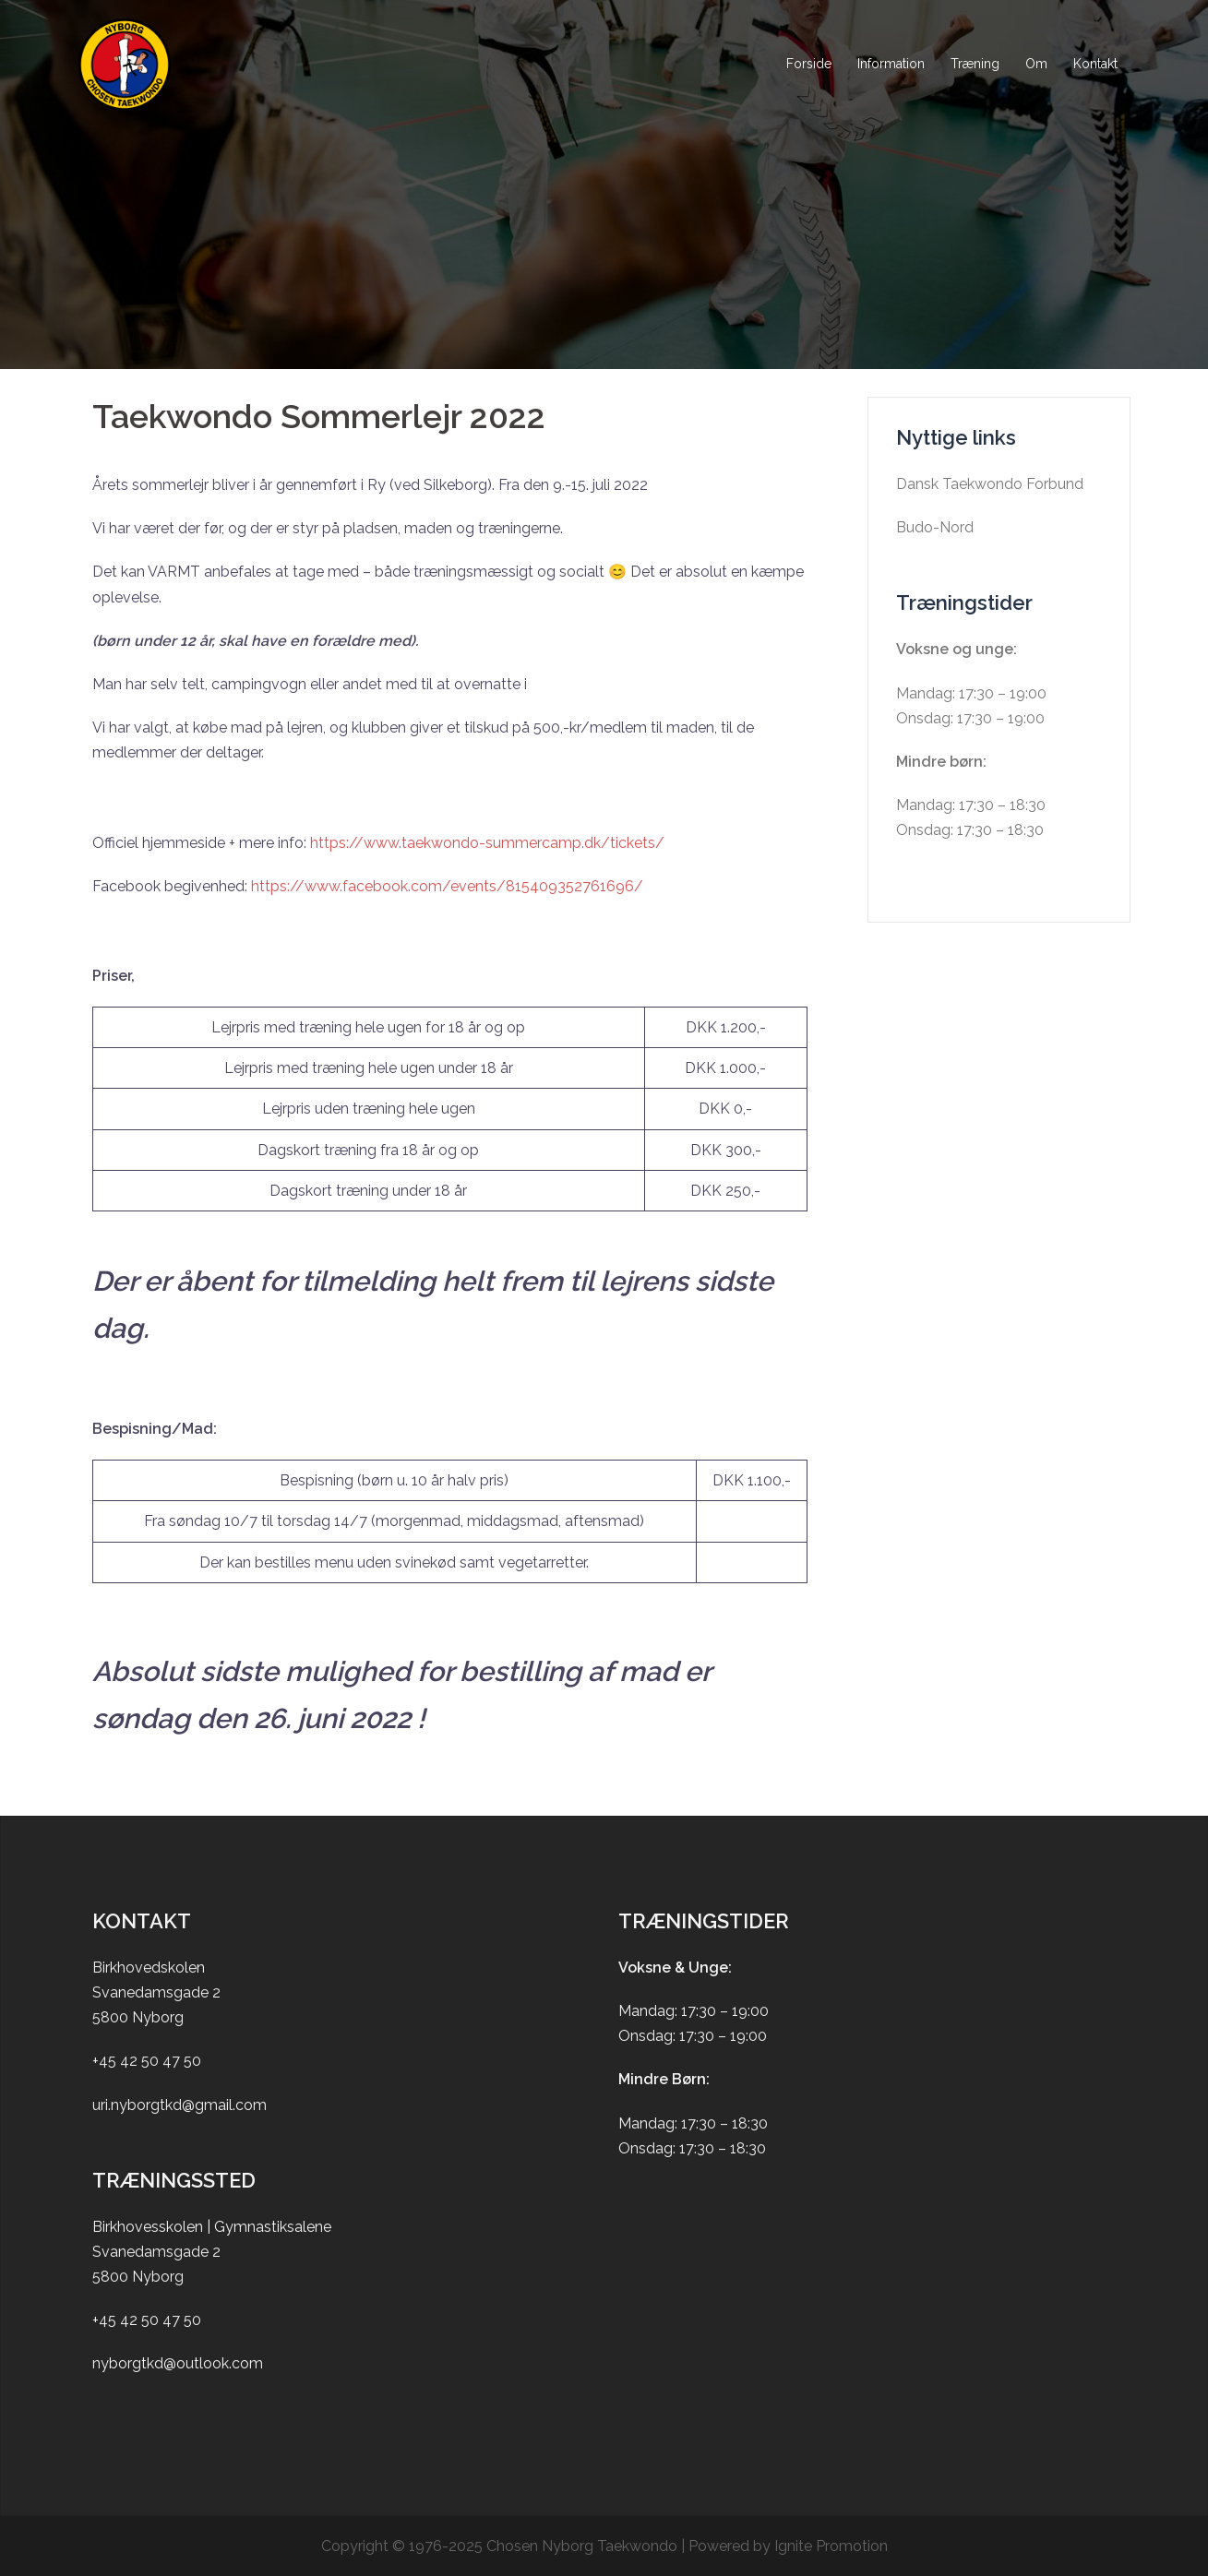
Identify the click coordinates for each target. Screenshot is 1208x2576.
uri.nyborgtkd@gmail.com (179, 2105)
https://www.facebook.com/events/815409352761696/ (447, 886)
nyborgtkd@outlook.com (177, 2363)
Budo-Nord (935, 527)
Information (891, 63)
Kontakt (1095, 63)
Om (1036, 63)
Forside (808, 63)
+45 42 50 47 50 (146, 2060)
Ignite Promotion (831, 2546)
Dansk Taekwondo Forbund (989, 484)
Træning (975, 63)
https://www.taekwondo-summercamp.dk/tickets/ (487, 843)
